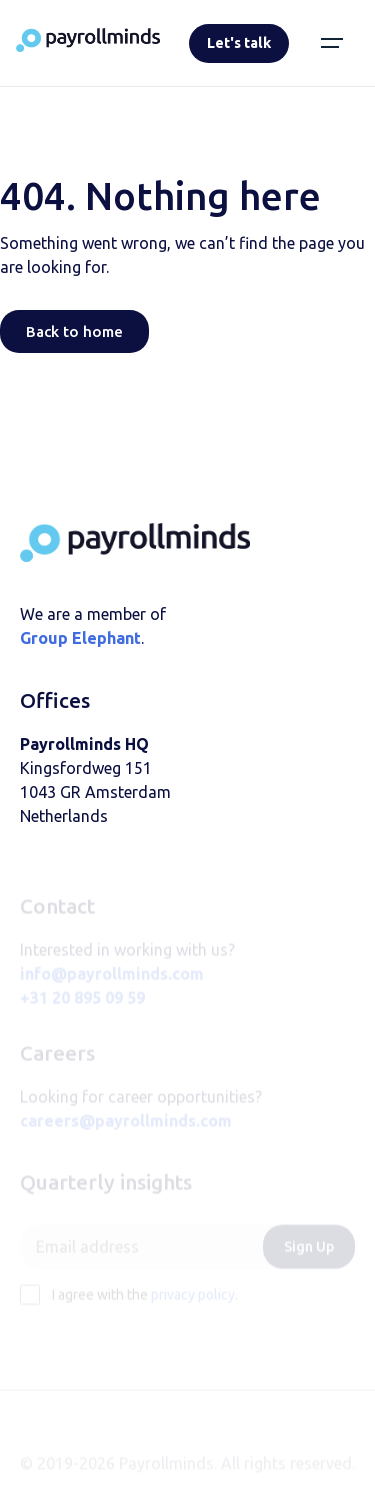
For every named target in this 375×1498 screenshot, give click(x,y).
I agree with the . (145, 1305)
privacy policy (193, 1305)
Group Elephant (80, 638)
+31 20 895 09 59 (82, 1008)
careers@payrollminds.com (126, 1131)
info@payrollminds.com (112, 984)
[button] (332, 43)
